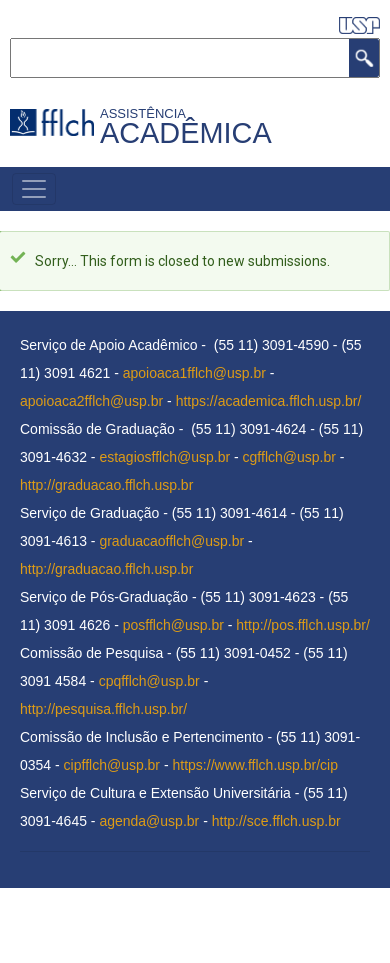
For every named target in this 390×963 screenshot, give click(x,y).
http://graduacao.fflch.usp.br (106, 485)
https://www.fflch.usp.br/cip (255, 765)
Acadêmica (186, 133)
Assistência (146, 113)
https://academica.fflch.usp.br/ (269, 401)
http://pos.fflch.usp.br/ (303, 625)
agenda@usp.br (149, 821)
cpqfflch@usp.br (149, 681)
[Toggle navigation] (34, 189)
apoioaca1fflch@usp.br (194, 373)
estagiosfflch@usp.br (164, 457)
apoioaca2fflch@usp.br (91, 401)
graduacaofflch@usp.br (171, 541)
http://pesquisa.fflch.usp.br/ (103, 709)
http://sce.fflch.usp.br (276, 821)
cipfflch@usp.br (112, 765)
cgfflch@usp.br (289, 457)
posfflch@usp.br (173, 625)
